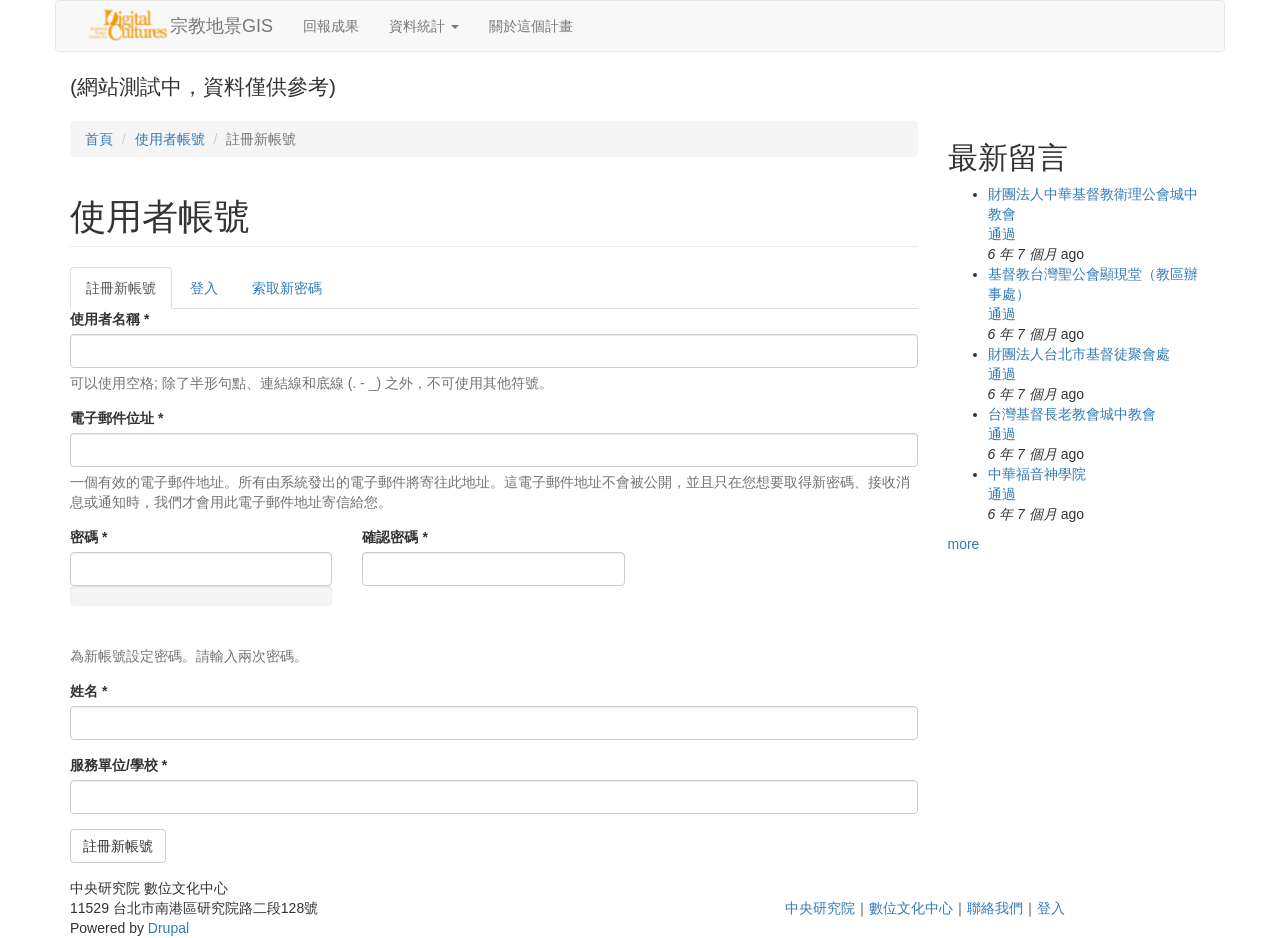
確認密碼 (394, 537)
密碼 (88, 537)
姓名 (88, 691)
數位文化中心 (911, 908)
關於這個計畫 (531, 26)
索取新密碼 (287, 288)
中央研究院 (820, 908)
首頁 (99, 139)
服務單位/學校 (118, 765)
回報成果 (331, 26)
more (964, 544)
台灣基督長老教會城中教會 (1072, 414)
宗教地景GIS (221, 26)
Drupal (168, 928)
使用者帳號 (170, 139)
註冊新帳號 (129, 293)
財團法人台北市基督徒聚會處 (1079, 354)
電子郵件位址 (116, 418)
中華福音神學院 (1037, 474)
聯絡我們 (995, 908)
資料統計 (424, 26)
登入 (204, 288)
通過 (1002, 234)
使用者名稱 (109, 319)
